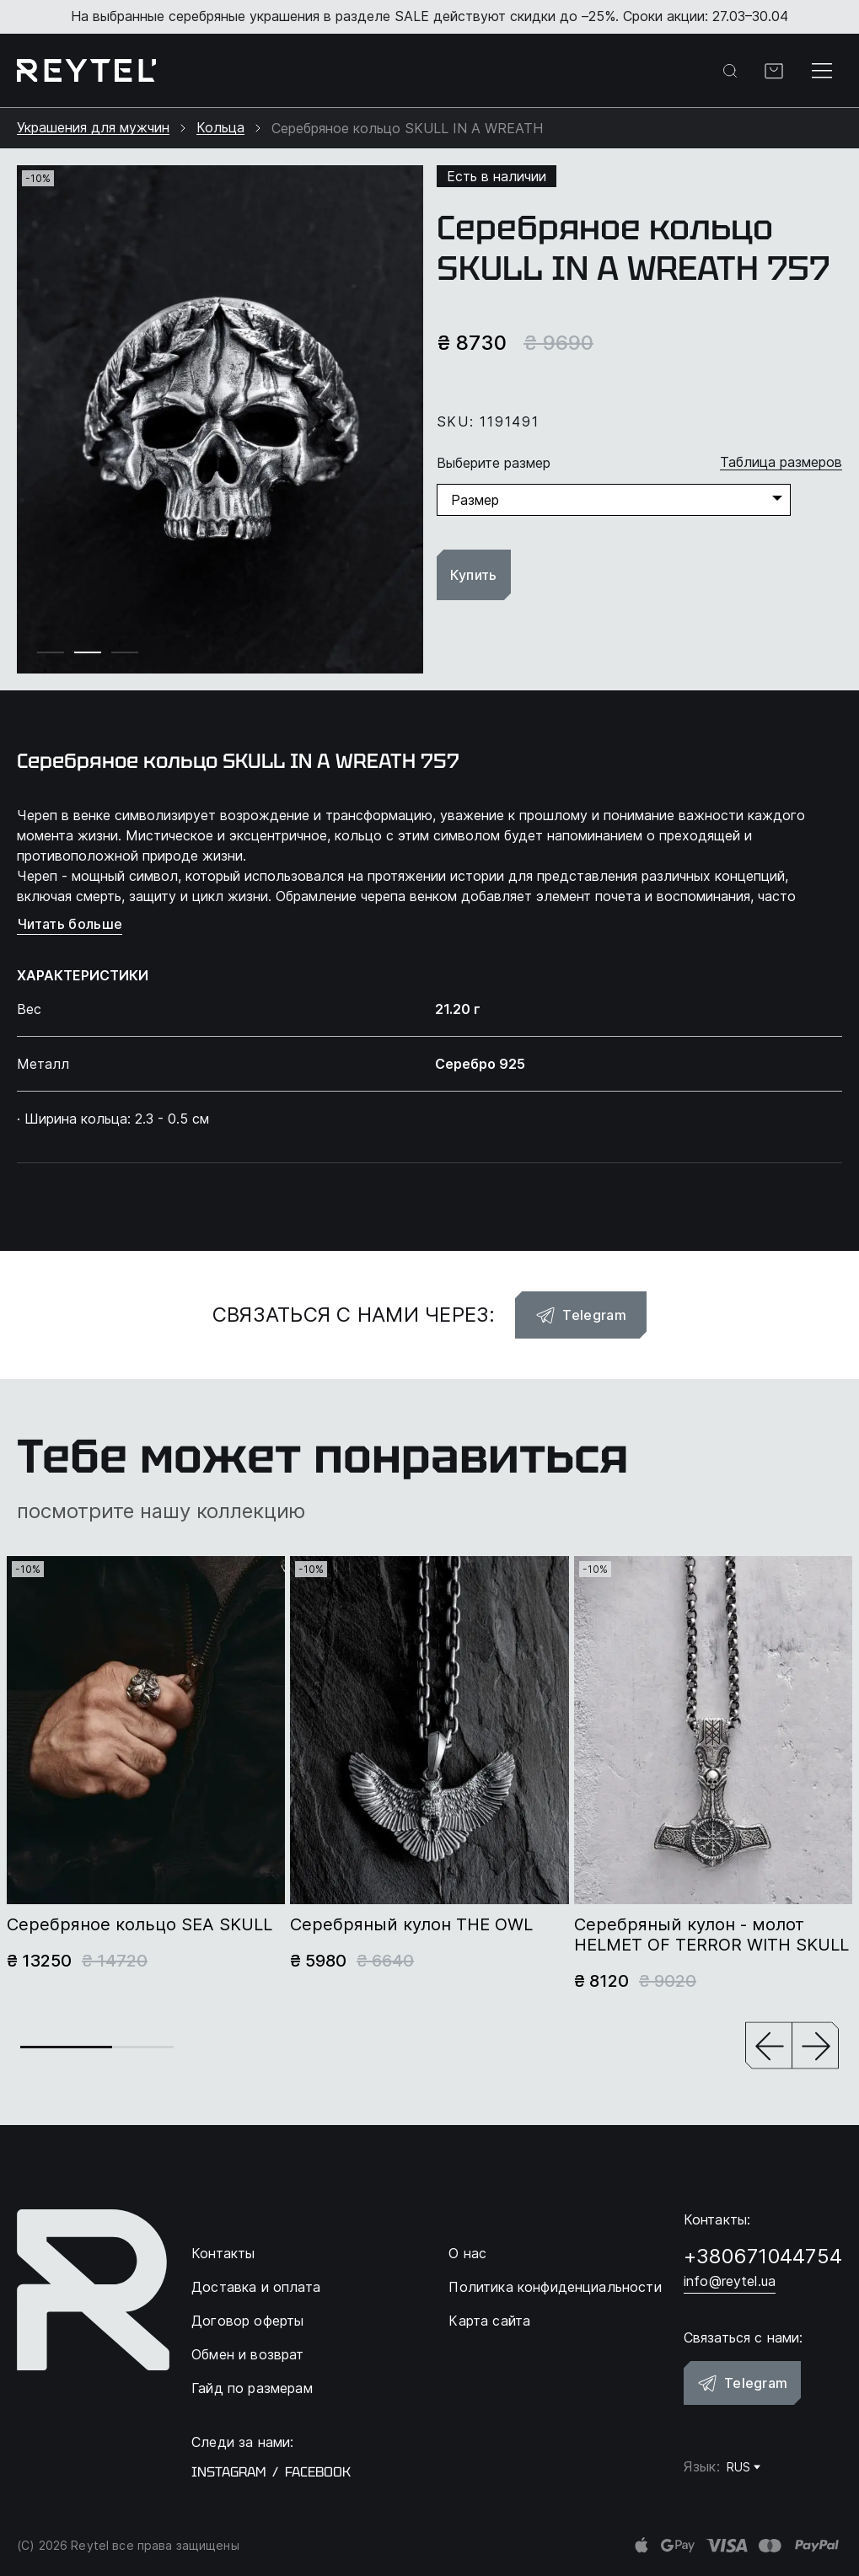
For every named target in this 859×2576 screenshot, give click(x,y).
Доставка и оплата (255, 2286)
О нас (467, 2253)
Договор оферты (247, 2320)
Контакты (223, 2253)
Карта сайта (489, 2320)
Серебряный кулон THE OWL (411, 1924)
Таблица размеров (781, 461)
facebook (318, 2472)
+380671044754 (763, 2256)
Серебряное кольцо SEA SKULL (139, 1924)
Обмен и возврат (247, 2354)
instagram (228, 2472)
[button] (768, 2047)
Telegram (580, 1315)
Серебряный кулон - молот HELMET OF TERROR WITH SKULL (711, 1934)
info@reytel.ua (730, 2281)
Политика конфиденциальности (554, 2286)
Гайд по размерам (252, 2388)
